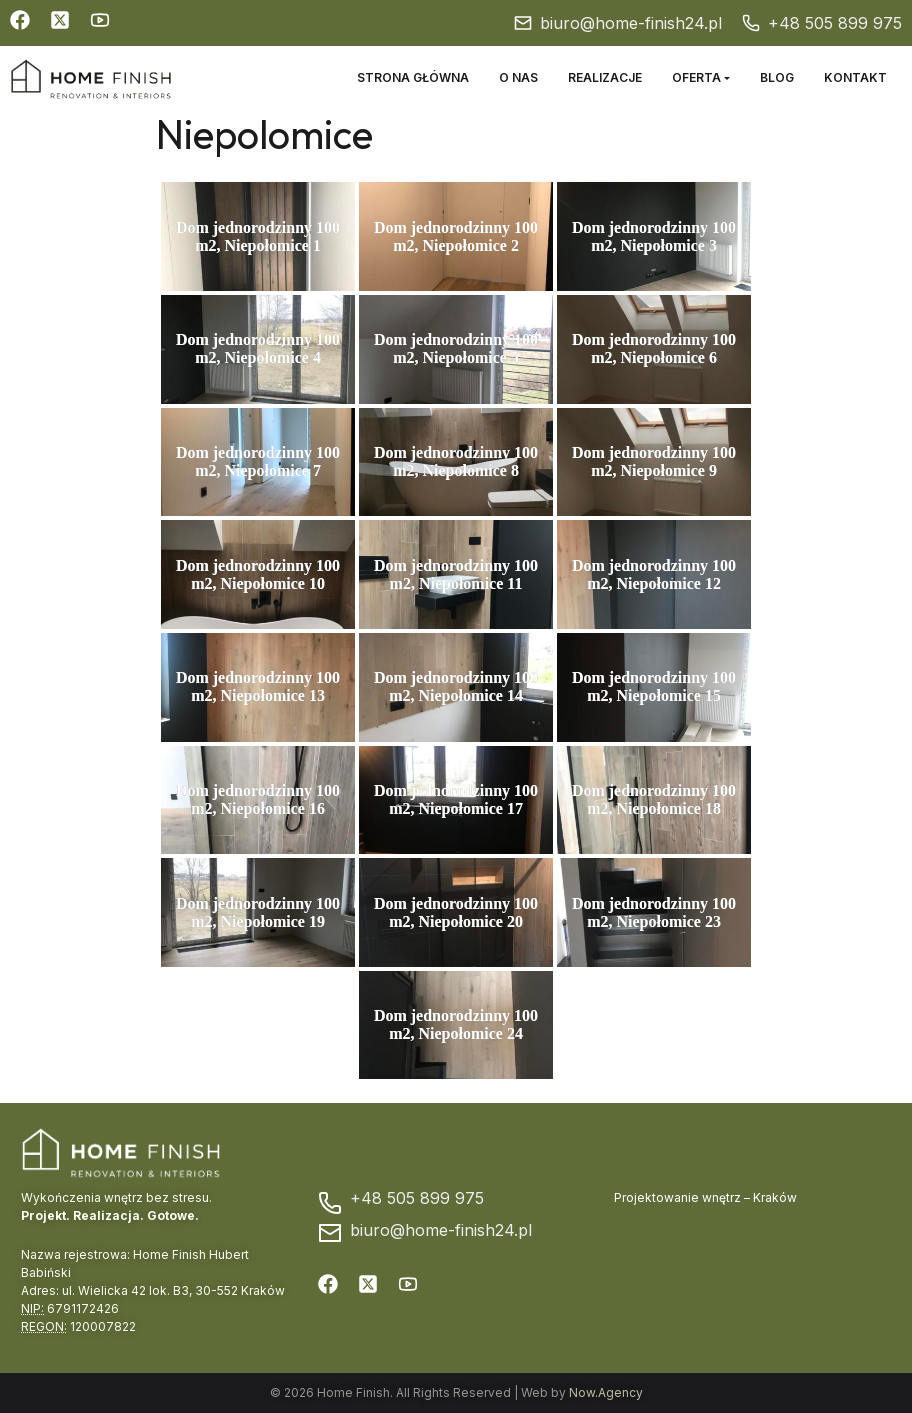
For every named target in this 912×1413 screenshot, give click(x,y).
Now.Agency (606, 1392)
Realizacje (605, 77)
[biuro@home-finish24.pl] (523, 23)
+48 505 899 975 (835, 23)
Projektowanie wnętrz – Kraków (705, 1197)
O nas (518, 77)
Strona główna (413, 77)
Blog (777, 77)
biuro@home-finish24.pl (631, 23)
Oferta (696, 77)
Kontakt (855, 77)
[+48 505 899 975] (751, 23)
